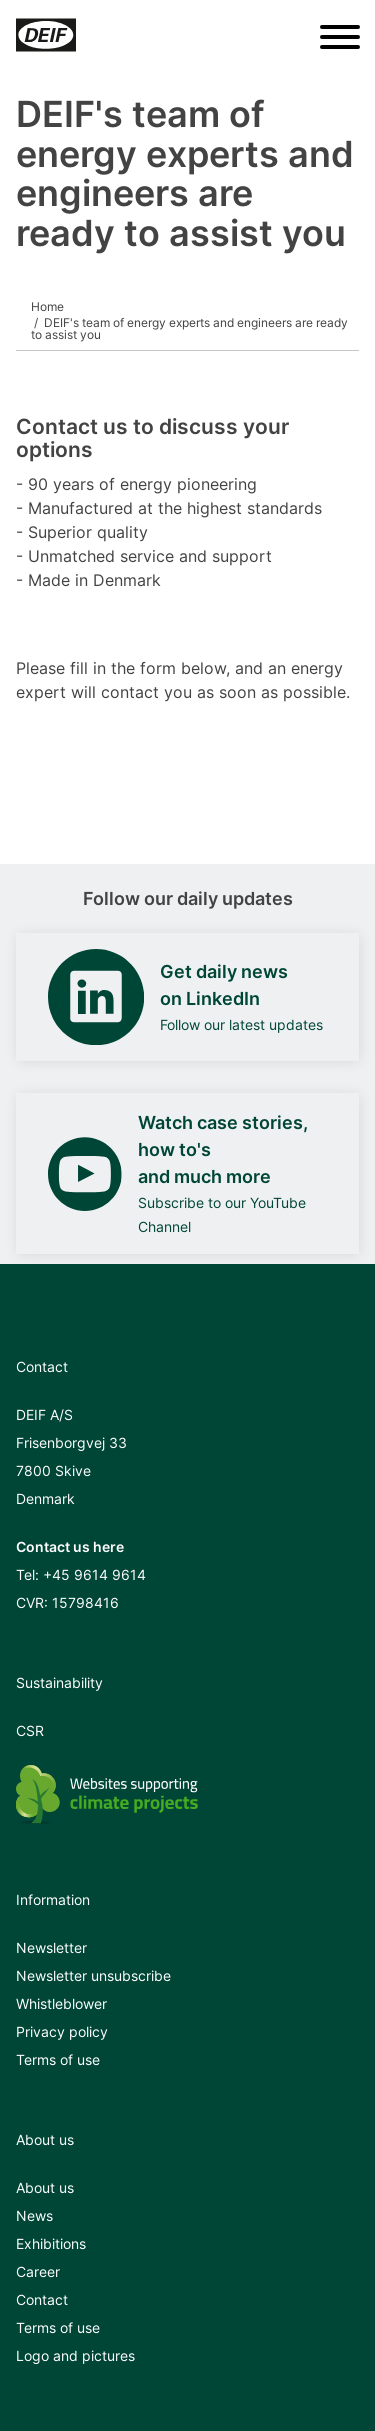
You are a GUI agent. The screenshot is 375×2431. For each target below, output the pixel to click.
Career (38, 2271)
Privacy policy (62, 2031)
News (34, 2215)
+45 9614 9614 (94, 1574)
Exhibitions (51, 2243)
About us (45, 2187)
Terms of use (58, 2059)
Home (47, 306)
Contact (42, 2299)
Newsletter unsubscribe (93, 1975)
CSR (30, 1730)
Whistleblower (61, 2003)
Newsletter (51, 1947)
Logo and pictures (75, 2355)
